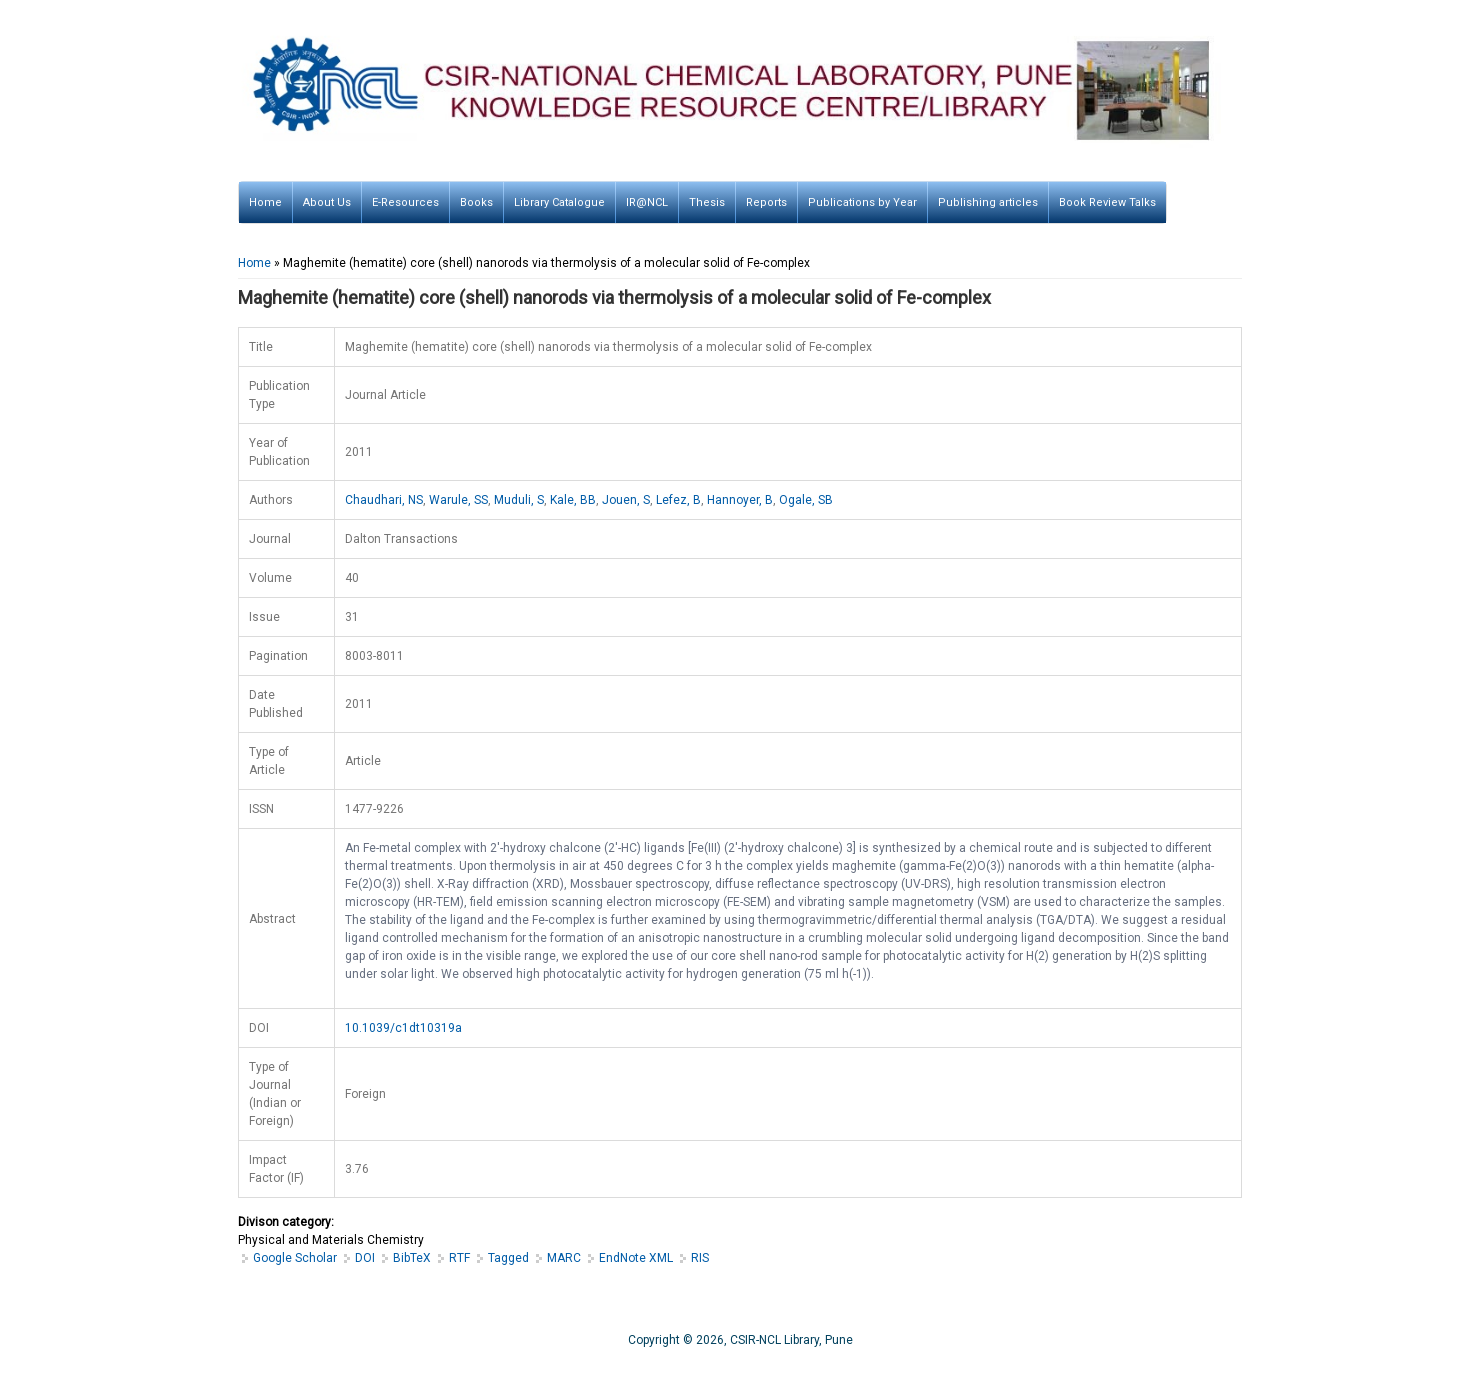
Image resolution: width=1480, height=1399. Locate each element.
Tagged (508, 1258)
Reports (766, 202)
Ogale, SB (806, 500)
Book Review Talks (1107, 202)
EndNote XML (636, 1258)
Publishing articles (988, 202)
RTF (459, 1258)
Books (476, 202)
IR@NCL (647, 202)
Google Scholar (295, 1258)
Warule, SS (458, 500)
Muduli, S (519, 500)
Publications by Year (862, 202)
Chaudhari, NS (384, 500)
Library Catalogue (559, 202)
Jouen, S (626, 500)
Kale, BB (573, 500)
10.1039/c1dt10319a (403, 1028)
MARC (564, 1258)
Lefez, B (678, 500)
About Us (327, 202)
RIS (700, 1258)
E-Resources (405, 202)
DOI (365, 1258)
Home (265, 202)
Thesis (707, 202)
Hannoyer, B (740, 500)
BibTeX (412, 1258)
